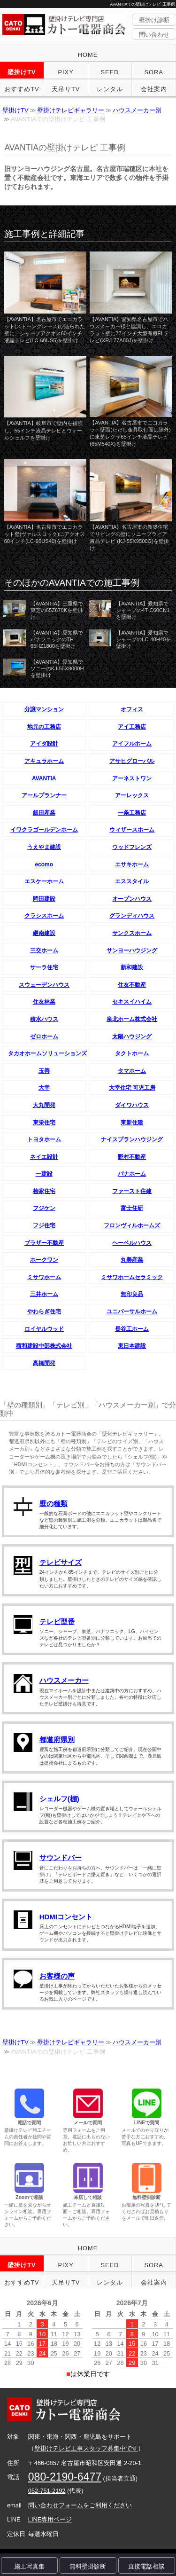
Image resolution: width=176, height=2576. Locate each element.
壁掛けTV (22, 72)
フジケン (44, 1208)
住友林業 (44, 1001)
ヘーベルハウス (132, 1243)
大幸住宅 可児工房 (132, 1087)
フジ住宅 (44, 1225)
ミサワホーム (44, 1277)
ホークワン (44, 1260)
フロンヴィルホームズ (132, 1225)
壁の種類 (53, 1504)
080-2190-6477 (64, 2477)
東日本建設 (132, 1346)
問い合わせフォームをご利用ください (80, 2505)
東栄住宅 (44, 1122)
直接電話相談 (146, 2566)
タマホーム (132, 1071)
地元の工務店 (44, 726)
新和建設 (132, 967)
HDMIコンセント (65, 1917)
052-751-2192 (47, 2490)
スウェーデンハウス (44, 985)
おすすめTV (21, 89)
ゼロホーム (44, 1036)
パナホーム (132, 1173)
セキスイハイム (132, 1001)
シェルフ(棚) (59, 1799)
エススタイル (132, 881)
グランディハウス (131, 915)
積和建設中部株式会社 (44, 1346)
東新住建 (132, 1122)
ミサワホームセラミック (132, 1277)
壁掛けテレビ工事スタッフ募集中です (86, 2448)
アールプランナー (44, 795)
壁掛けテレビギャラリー (70, 110)
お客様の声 (57, 1976)
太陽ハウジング (132, 1036)
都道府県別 (57, 1740)
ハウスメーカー (64, 1680)
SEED (109, 72)
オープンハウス (132, 898)
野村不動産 (132, 1157)
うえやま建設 (44, 847)
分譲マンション (44, 709)
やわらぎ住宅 (44, 1311)
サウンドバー (60, 1857)
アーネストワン (132, 778)
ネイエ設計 (44, 1157)
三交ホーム (44, 950)
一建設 (44, 1173)
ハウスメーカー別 (137, 110)
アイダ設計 (44, 743)
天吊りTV (66, 89)
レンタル (110, 89)
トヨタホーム (44, 1139)
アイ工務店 (132, 726)
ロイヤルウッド (44, 1329)
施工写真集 (29, 2566)
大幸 (44, 1087)
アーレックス (132, 795)
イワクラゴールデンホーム (44, 829)
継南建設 (44, 933)
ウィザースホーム (131, 829)
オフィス (132, 709)
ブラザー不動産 (44, 1243)
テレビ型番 (57, 1622)
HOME (88, 54)
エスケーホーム (44, 881)
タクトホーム (132, 1053)
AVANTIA (44, 778)
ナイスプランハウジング (132, 1139)
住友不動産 (132, 985)
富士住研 (132, 1208)
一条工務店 (132, 812)
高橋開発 (44, 1363)
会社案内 (154, 89)
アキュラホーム (44, 761)
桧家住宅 (44, 1191)
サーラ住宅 (44, 967)
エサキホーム (132, 864)
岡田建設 (44, 898)
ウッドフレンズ (132, 847)
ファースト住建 (132, 1191)
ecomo (44, 864)
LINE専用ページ (50, 2519)
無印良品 (132, 1294)
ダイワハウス (132, 1105)
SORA (153, 72)
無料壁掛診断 (87, 2566)
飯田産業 (44, 812)
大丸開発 (44, 1105)
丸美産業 (132, 1260)
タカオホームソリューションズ (47, 1053)
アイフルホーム (132, 743)
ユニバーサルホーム (132, 1311)
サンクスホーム (132, 933)
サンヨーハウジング (132, 950)
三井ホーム (44, 1294)
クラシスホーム (44, 915)
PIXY (66, 72)
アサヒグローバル (131, 761)
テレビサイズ (60, 1562)
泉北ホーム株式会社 (132, 1019)
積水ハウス (44, 1019)
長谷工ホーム (132, 1329)
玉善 (44, 1071)
